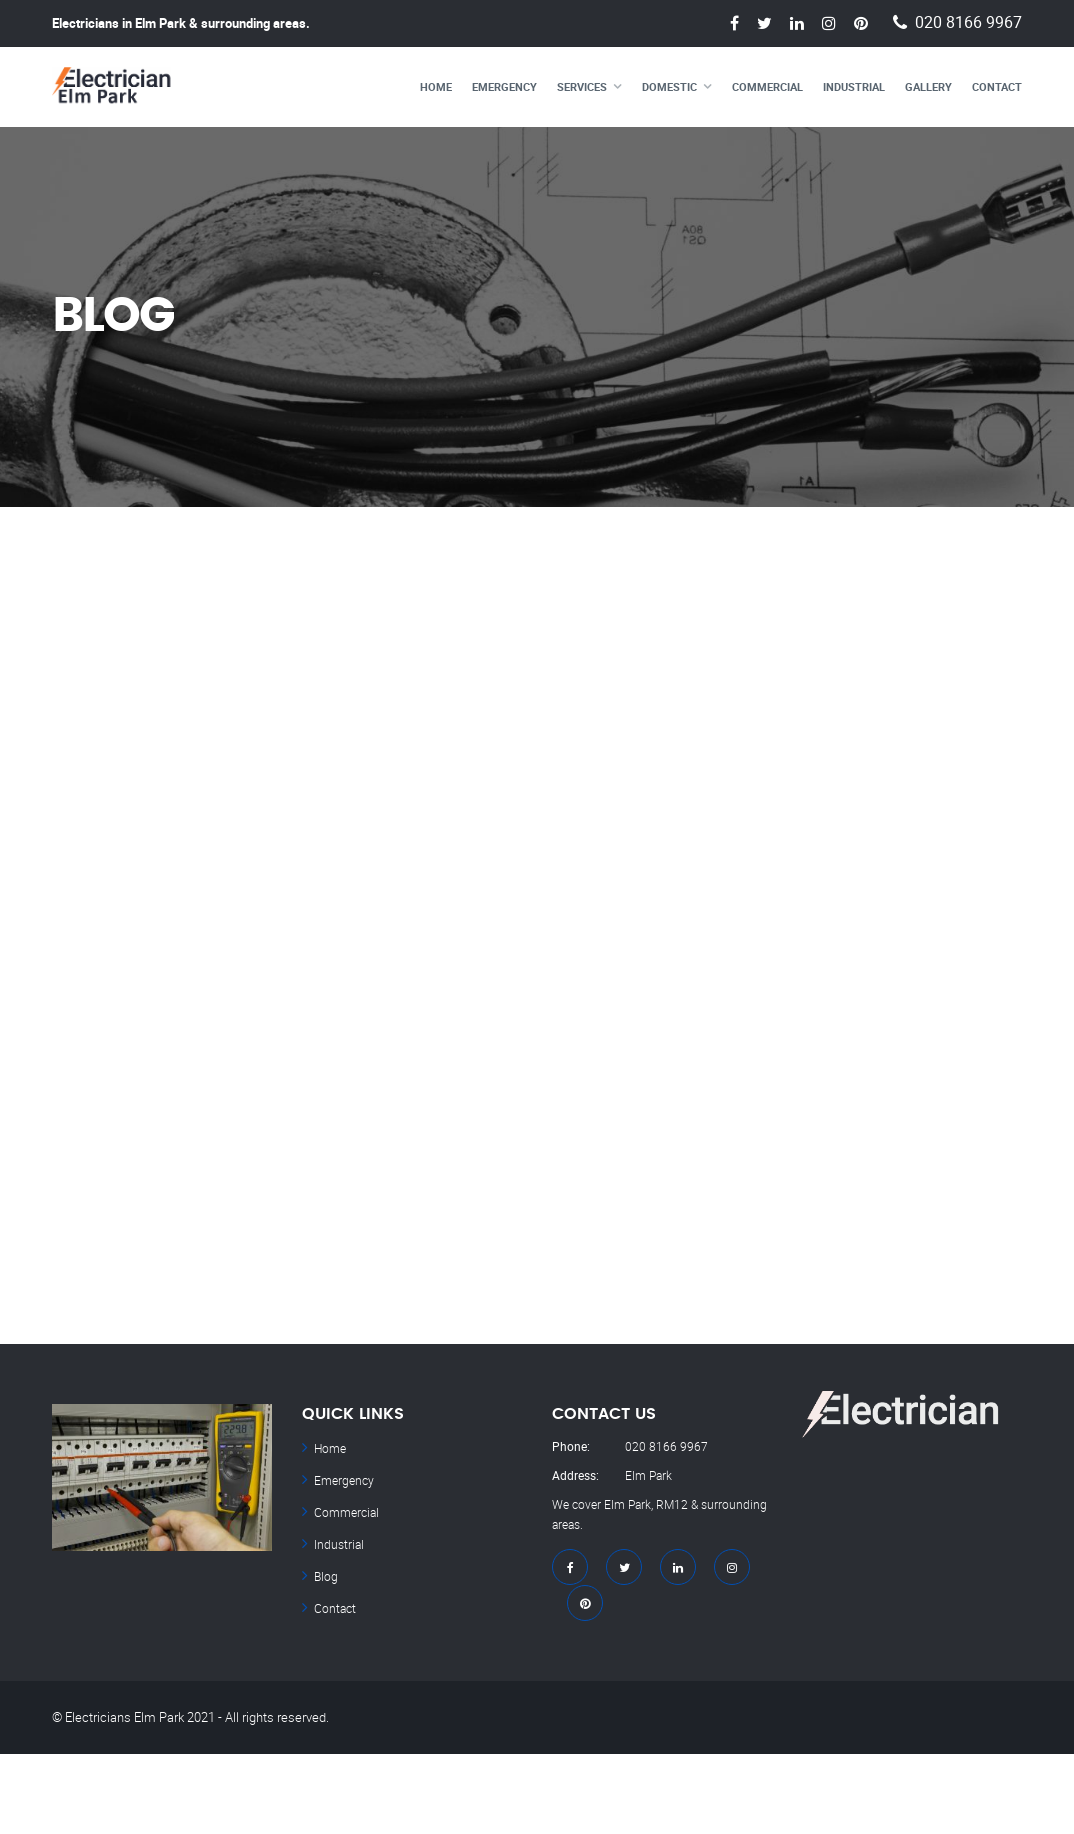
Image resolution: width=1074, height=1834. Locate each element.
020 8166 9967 (968, 22)
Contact (997, 86)
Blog (326, 1576)
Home (436, 86)
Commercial (767, 86)
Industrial (854, 86)
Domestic (669, 86)
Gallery (928, 86)
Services (582, 86)
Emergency (504, 86)
